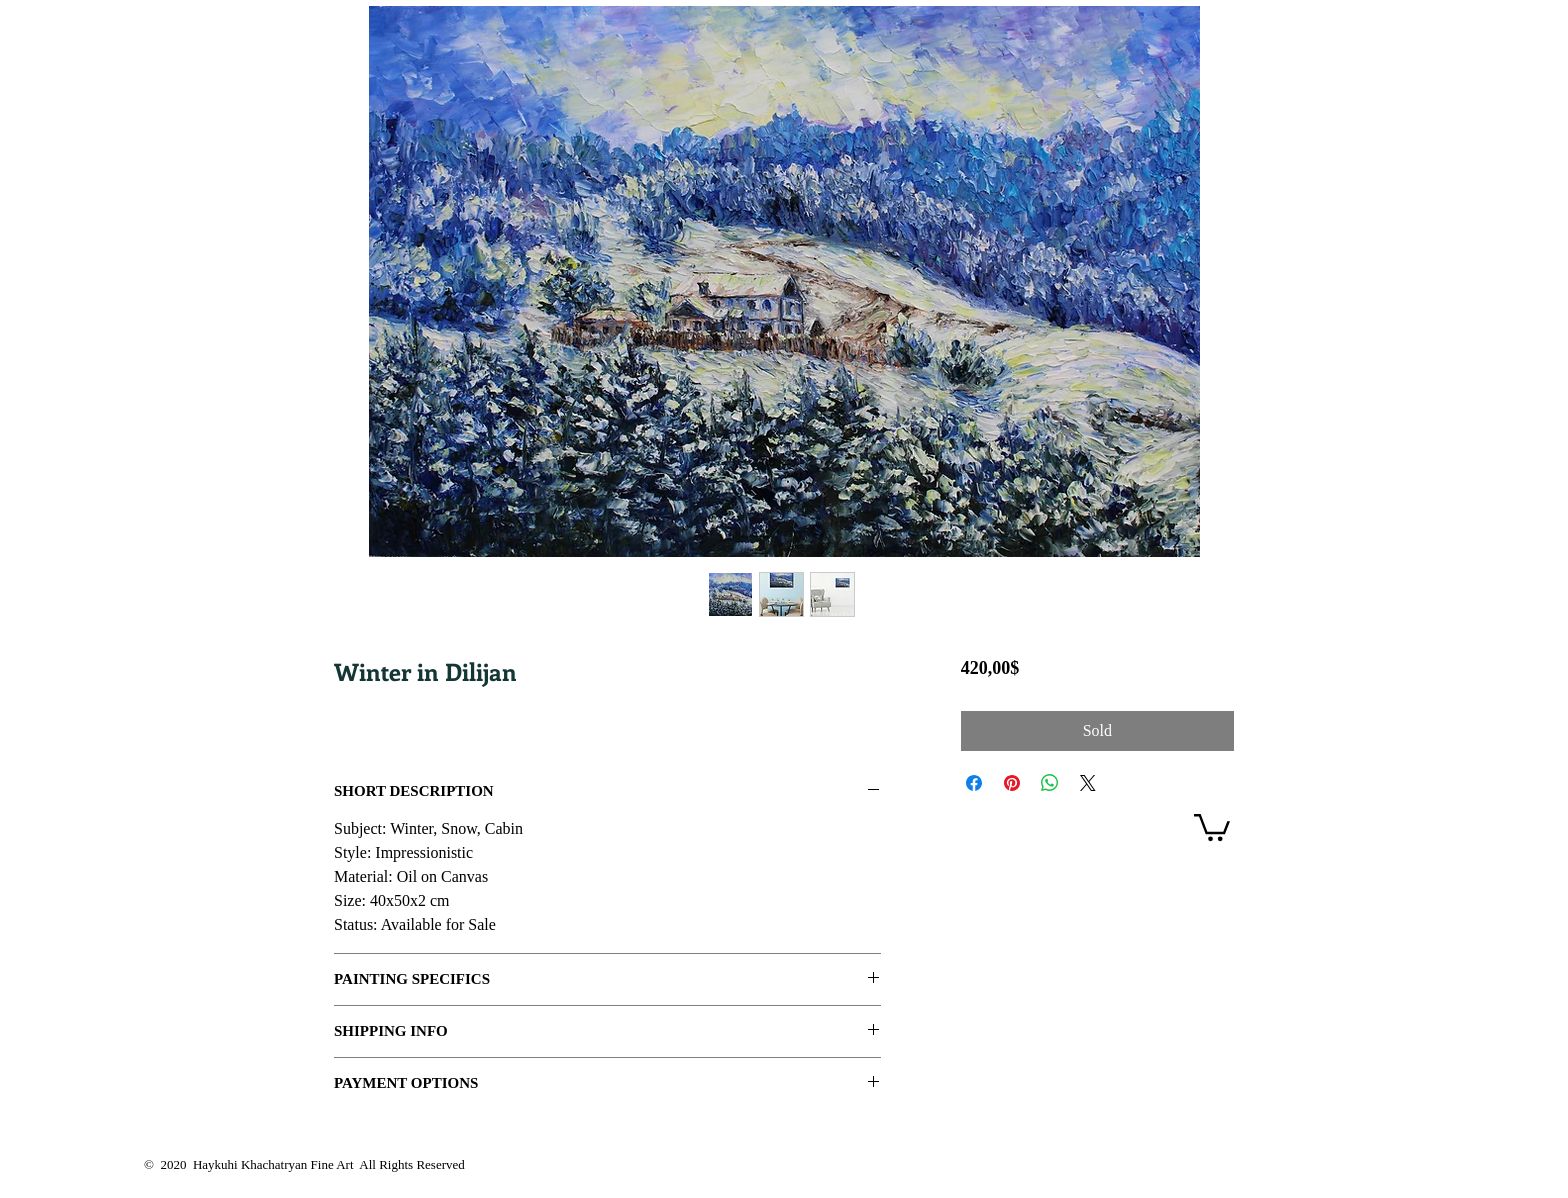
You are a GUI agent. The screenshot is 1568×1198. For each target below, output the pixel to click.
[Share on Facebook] (974, 783)
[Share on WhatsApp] (1050, 783)
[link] (1212, 826)
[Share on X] (1088, 783)
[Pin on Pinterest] (1012, 783)
